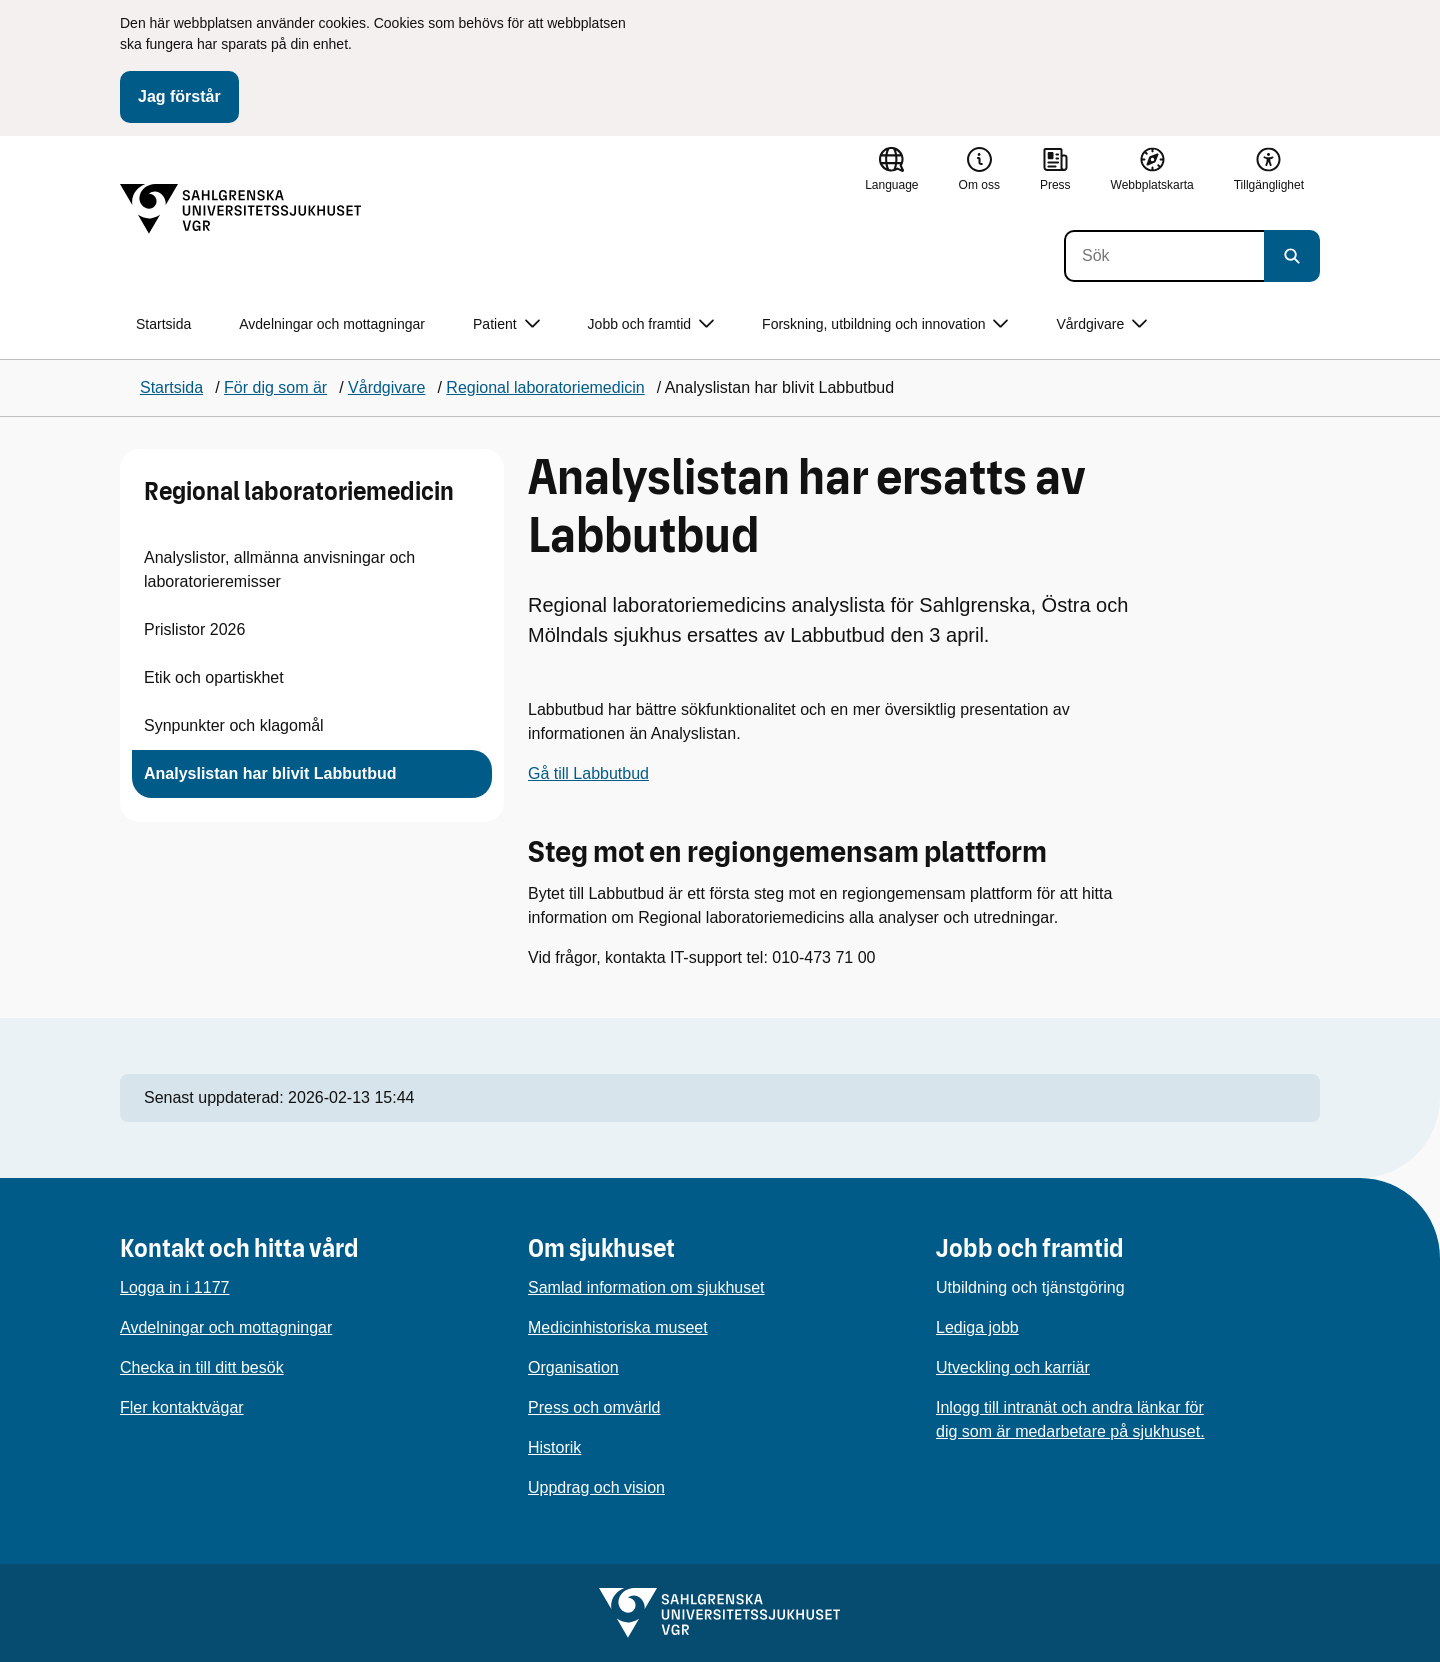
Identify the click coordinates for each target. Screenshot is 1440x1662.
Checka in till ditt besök (202, 1367)
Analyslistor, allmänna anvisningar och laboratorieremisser (279, 569)
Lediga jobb (977, 1327)
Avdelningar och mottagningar (332, 324)
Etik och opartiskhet (214, 677)
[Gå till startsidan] (241, 209)
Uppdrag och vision (596, 1487)
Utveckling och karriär (1013, 1367)
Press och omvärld (594, 1407)
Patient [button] (506, 324)
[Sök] (1164, 256)
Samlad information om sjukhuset (646, 1287)
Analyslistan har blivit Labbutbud (270, 773)
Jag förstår (179, 96)
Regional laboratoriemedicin (299, 491)
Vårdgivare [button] (1101, 324)
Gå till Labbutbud (588, 773)
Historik (554, 1447)
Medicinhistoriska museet (618, 1327)
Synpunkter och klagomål (234, 725)
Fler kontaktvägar (182, 1407)
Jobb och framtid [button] (651, 324)
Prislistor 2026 (194, 629)
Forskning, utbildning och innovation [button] (885, 324)
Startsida (163, 324)
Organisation (573, 1367)
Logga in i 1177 (174, 1287)
